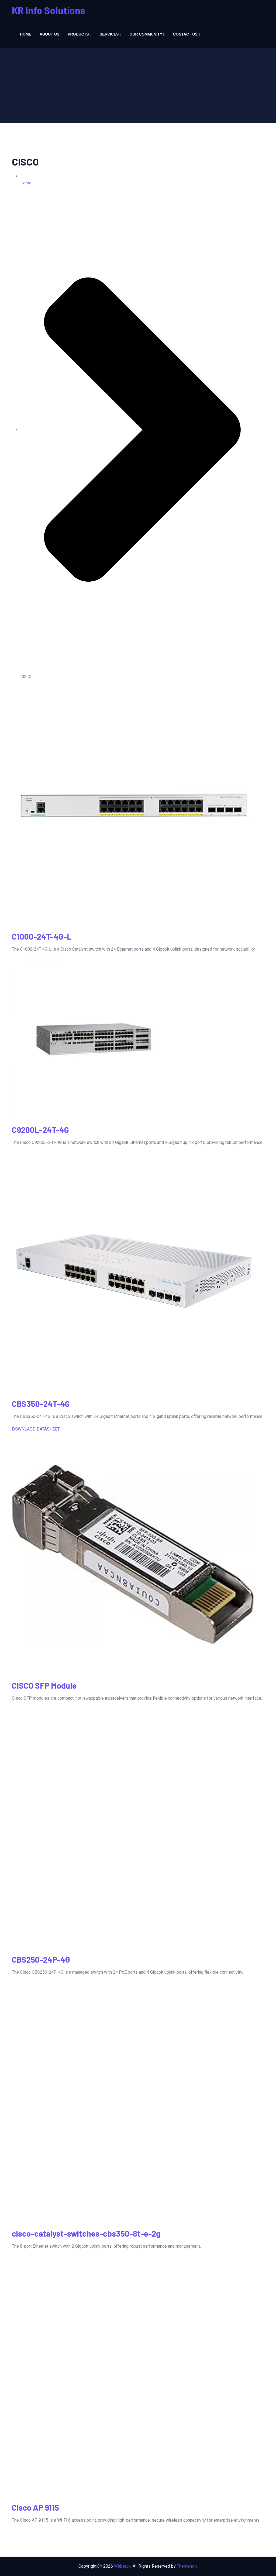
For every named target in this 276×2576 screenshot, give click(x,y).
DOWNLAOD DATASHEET (36, 1429)
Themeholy (187, 2566)
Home (25, 34)
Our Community (145, 34)
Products (78, 34)
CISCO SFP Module (44, 1685)
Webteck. (123, 2566)
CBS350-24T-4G (41, 1403)
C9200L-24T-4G (40, 1129)
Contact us (185, 34)
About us (49, 34)
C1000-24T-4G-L (41, 936)
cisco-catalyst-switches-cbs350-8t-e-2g (86, 2233)
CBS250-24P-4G (41, 1959)
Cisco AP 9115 (35, 2507)
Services (109, 34)
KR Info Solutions (48, 10)
